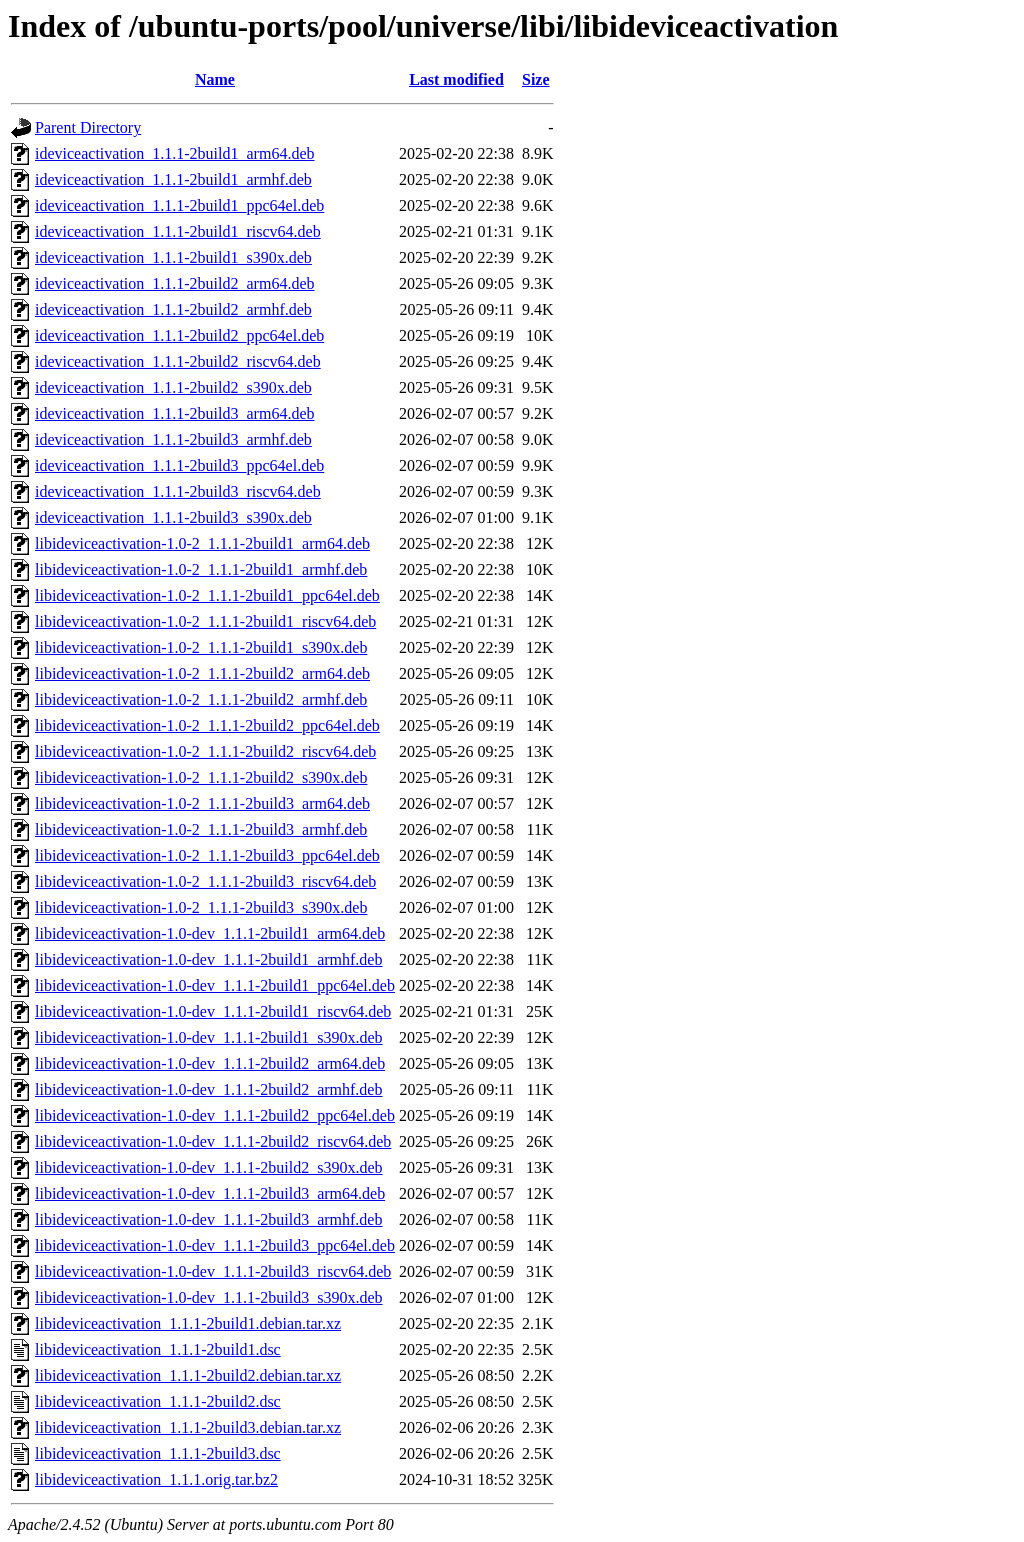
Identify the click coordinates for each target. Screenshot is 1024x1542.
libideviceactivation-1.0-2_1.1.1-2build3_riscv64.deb (205, 881)
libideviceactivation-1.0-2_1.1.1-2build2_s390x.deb (201, 777)
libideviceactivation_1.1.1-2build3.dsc (158, 1453)
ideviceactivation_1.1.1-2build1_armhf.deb (173, 179)
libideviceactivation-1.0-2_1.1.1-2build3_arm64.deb (202, 803)
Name (215, 79)
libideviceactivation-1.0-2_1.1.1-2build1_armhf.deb (201, 569)
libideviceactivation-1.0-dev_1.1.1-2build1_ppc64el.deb (215, 985)
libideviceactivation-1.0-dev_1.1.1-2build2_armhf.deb (208, 1089)
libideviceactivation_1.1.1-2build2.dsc (158, 1401)
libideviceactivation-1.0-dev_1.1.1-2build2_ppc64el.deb (215, 1115)
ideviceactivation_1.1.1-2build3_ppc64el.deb (179, 465)
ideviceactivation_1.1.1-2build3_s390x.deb (173, 517)
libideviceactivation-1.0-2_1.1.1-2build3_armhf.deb (201, 829)
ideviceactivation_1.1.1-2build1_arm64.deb (174, 153)
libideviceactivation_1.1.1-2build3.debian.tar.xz (188, 1427)
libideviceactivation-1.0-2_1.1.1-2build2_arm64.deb (202, 673)
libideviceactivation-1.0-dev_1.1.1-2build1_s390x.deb (208, 1037)
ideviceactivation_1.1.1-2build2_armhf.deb (173, 309)
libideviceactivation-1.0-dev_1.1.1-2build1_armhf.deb (208, 959)
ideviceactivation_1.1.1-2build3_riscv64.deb (178, 491)
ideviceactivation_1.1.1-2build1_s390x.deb (173, 257)
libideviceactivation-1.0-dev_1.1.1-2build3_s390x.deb (208, 1297)
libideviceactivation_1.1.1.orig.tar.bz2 (156, 1479)
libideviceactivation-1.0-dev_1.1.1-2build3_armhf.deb (208, 1219)
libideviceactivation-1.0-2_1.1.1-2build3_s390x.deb (201, 907)
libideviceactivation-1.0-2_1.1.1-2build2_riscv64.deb (205, 751)
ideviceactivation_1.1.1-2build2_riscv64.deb (178, 361)
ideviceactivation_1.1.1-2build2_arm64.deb (174, 283)
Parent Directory (88, 127)
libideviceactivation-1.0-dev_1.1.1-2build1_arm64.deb (210, 933)
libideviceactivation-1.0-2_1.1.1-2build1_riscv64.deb (205, 621)
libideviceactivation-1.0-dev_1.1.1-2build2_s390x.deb (208, 1167)
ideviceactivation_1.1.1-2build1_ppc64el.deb (179, 205)
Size (536, 79)
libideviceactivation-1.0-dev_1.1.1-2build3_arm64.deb (210, 1193)
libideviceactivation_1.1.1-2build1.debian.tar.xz (188, 1323)
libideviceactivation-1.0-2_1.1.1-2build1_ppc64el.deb (207, 595)
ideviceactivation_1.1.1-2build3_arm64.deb (174, 413)
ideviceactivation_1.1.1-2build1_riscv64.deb (178, 231)
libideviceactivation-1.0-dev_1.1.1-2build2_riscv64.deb (213, 1141)
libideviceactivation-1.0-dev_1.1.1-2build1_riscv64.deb (213, 1011)
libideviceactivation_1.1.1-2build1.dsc (158, 1349)
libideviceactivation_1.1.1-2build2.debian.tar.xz (188, 1375)
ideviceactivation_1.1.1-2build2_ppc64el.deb (179, 335)
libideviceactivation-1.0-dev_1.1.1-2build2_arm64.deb (210, 1063)
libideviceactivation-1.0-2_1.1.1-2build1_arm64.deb (202, 543)
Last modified (456, 79)
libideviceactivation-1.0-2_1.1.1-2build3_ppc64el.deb (207, 855)
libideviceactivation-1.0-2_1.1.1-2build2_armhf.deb (201, 699)
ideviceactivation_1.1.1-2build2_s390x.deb (173, 387)
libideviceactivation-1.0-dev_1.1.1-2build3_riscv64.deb (213, 1271)
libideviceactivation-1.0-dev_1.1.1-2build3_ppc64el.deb (215, 1245)
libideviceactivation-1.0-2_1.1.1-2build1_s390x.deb (201, 647)
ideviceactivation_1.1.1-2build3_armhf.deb (173, 439)
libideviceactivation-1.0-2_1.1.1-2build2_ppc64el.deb (207, 725)
